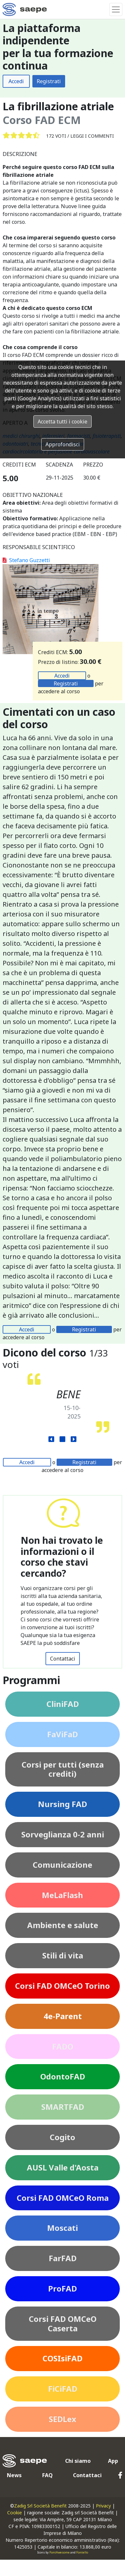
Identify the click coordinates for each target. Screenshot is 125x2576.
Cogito (62, 2137)
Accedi (16, 81)
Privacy (103, 2506)
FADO (62, 2046)
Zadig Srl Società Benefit (40, 2506)
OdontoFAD (62, 2076)
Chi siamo (78, 2460)
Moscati (62, 2227)
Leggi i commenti (92, 136)
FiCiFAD (62, 2388)
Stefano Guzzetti (26, 560)
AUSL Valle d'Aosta (62, 2167)
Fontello (82, 2552)
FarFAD (63, 2258)
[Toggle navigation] (115, 9)
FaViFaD (62, 1734)
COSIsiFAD (62, 2358)
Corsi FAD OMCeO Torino (62, 1985)
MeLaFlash (62, 1895)
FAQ (47, 2475)
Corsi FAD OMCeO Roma (63, 2197)
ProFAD (62, 2288)
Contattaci (62, 1658)
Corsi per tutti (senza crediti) (63, 1769)
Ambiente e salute (62, 1925)
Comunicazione (62, 1864)
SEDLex (62, 2419)
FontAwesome (59, 2552)
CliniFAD (62, 1703)
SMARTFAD (62, 2106)
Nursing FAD (62, 1804)
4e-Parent (63, 2016)
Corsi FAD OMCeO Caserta (63, 2323)
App (113, 2460)
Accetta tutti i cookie (62, 421)
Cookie (14, 2512)
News (14, 2475)
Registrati (49, 81)
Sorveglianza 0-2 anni (62, 1834)
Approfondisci (62, 444)
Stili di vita (62, 1955)
